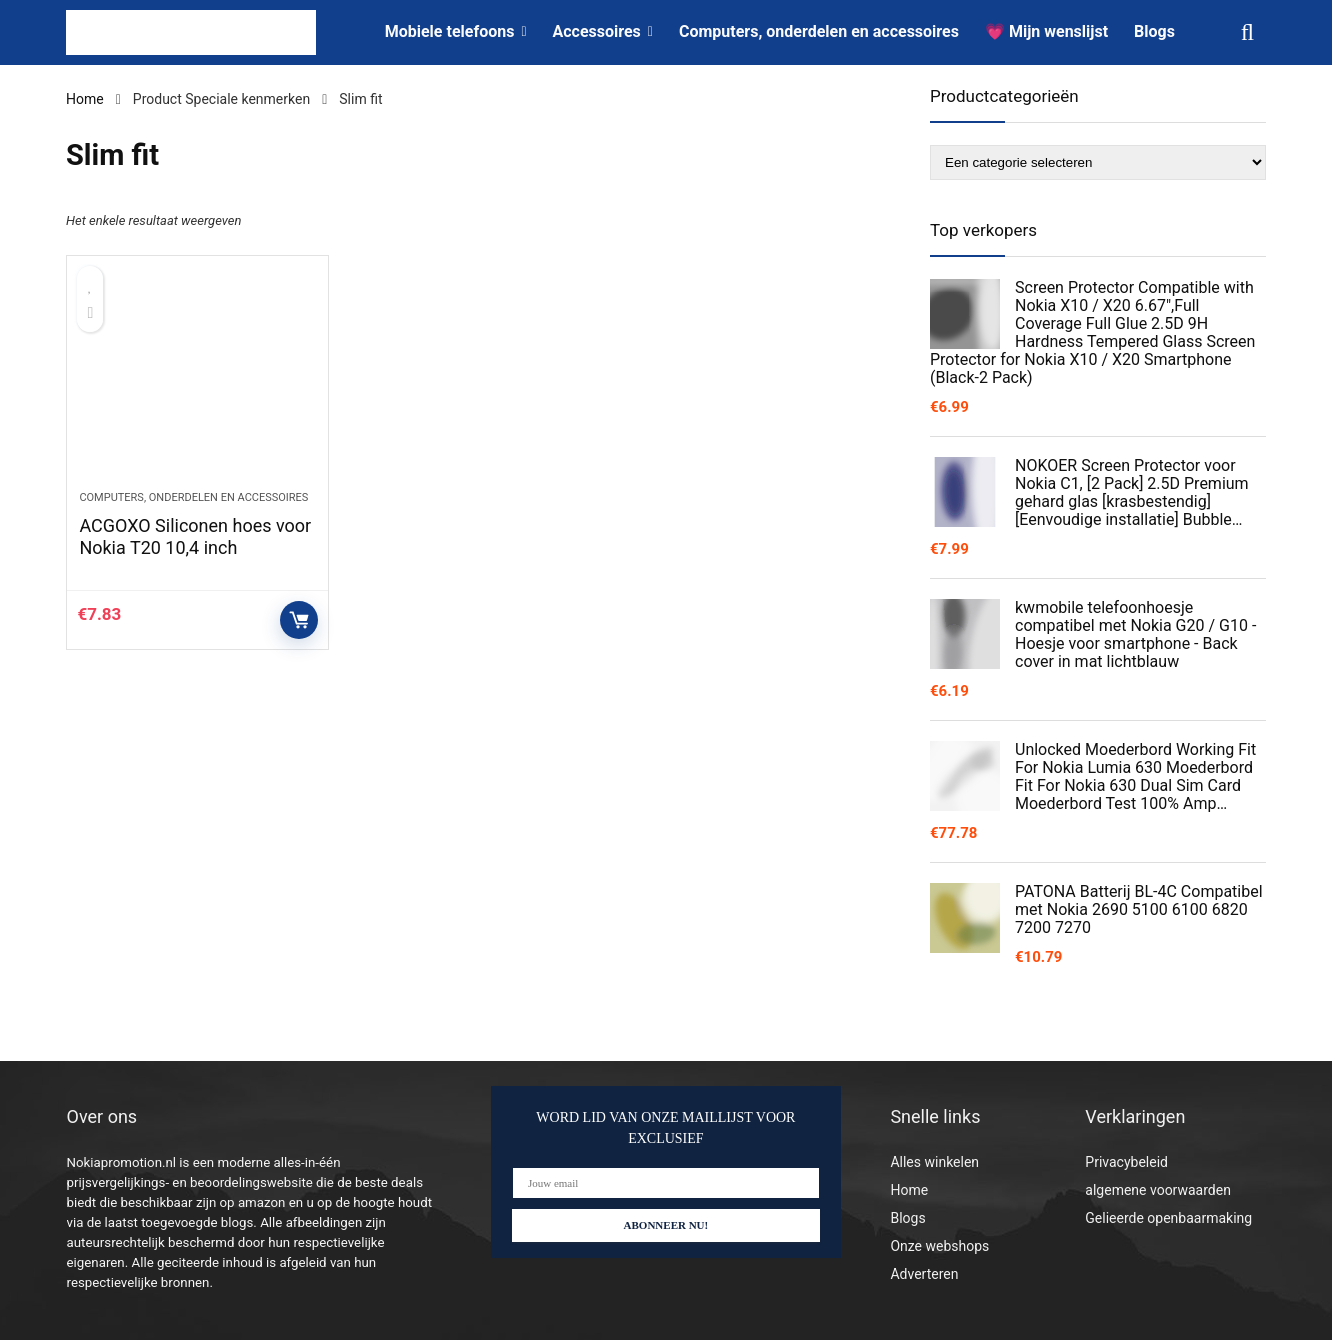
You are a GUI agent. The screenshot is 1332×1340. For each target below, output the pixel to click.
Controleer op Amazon (299, 620)
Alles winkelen (934, 1162)
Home (85, 99)
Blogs (1154, 31)
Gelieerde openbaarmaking (1168, 1218)
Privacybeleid (1126, 1162)
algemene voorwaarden (1158, 1190)
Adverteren (924, 1274)
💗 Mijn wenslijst (1046, 31)
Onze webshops (939, 1246)
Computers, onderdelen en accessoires (819, 31)
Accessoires (597, 31)
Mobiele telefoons (450, 31)
